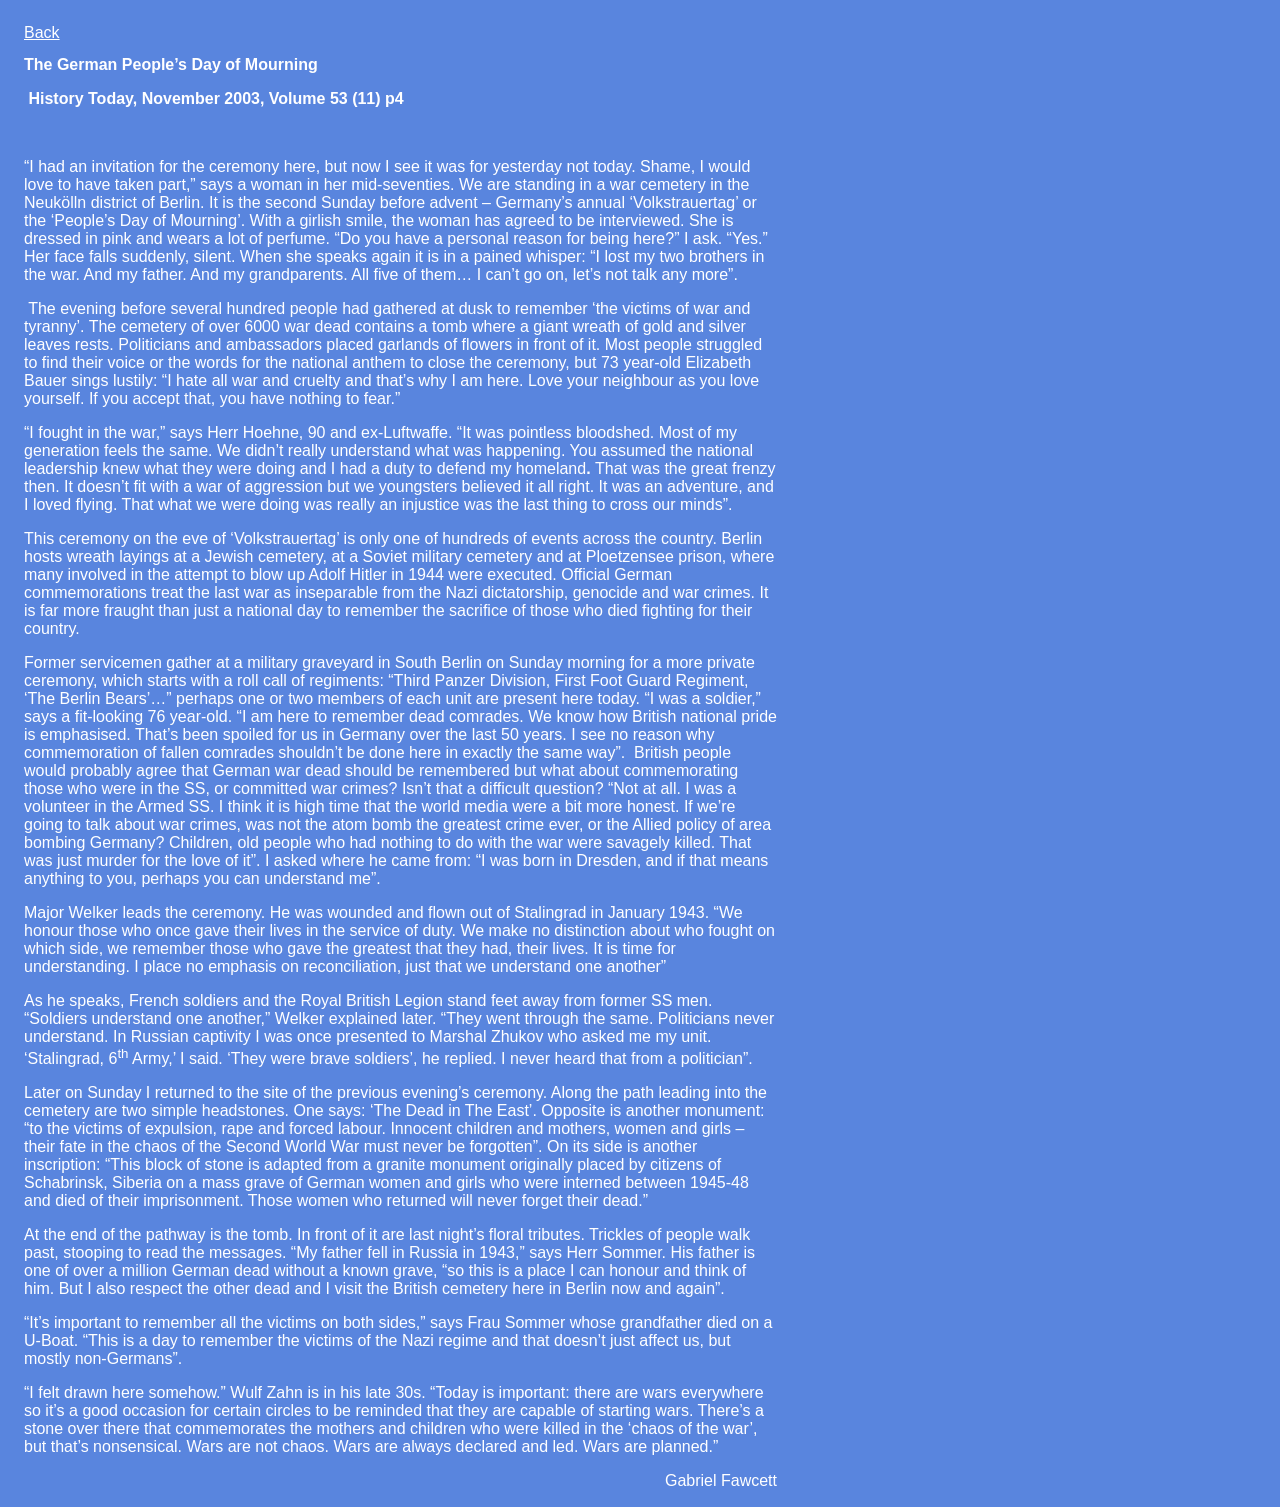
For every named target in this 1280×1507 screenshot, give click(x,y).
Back (42, 32)
